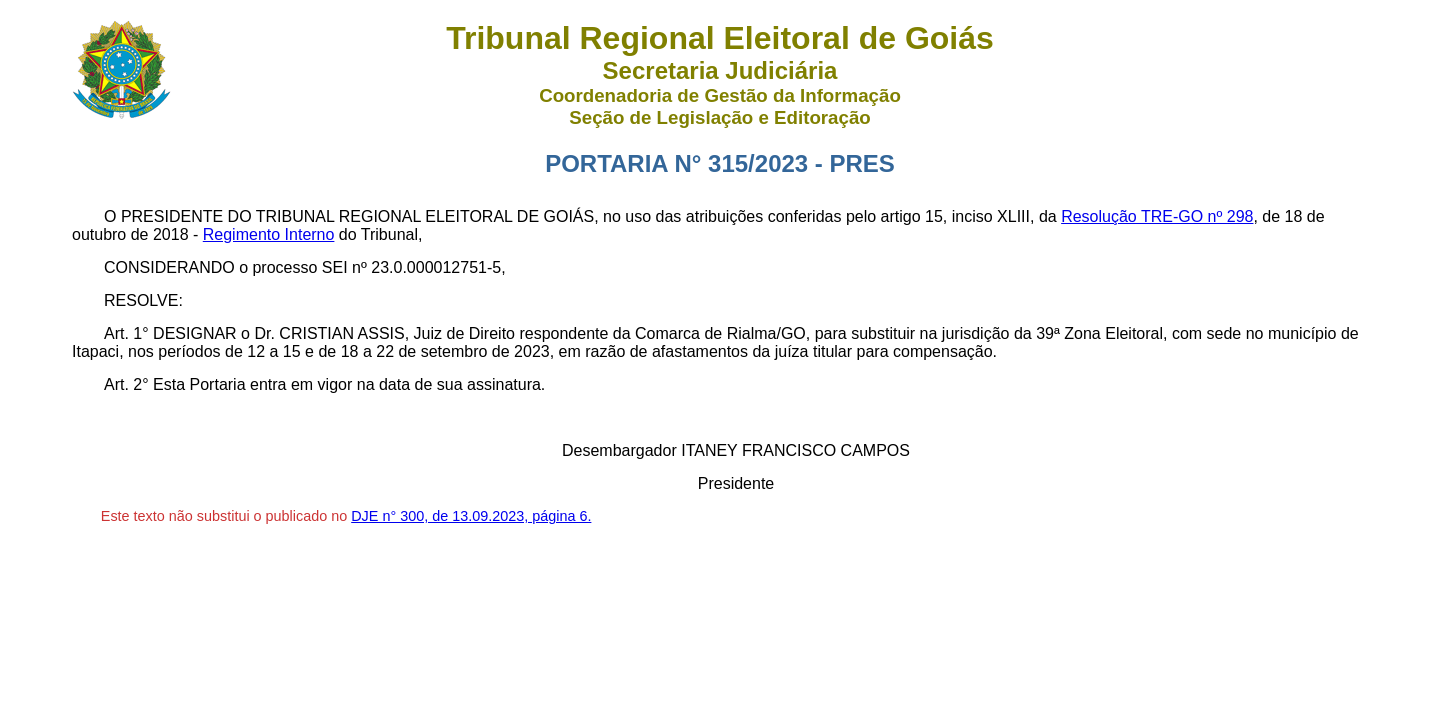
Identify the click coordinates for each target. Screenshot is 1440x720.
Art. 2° (126, 384)
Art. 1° (126, 333)
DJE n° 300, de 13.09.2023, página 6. (471, 516)
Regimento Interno (269, 234)
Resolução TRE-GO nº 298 (1157, 216)
